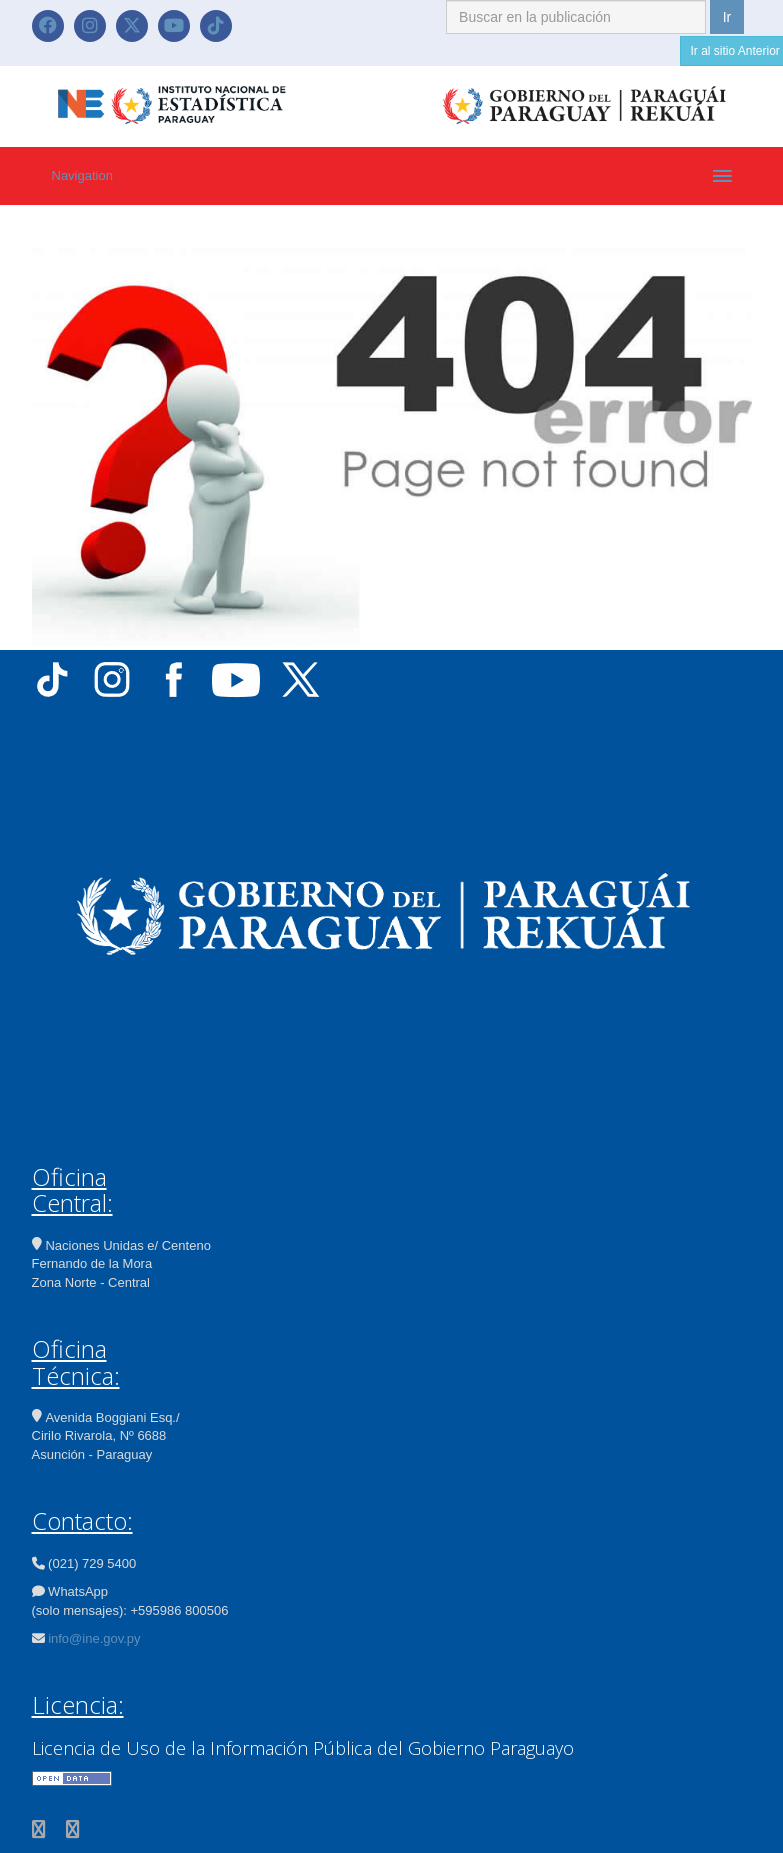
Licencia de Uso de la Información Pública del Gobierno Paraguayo (303, 1748)
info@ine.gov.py (94, 1638)
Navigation (82, 175)
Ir (727, 17)
